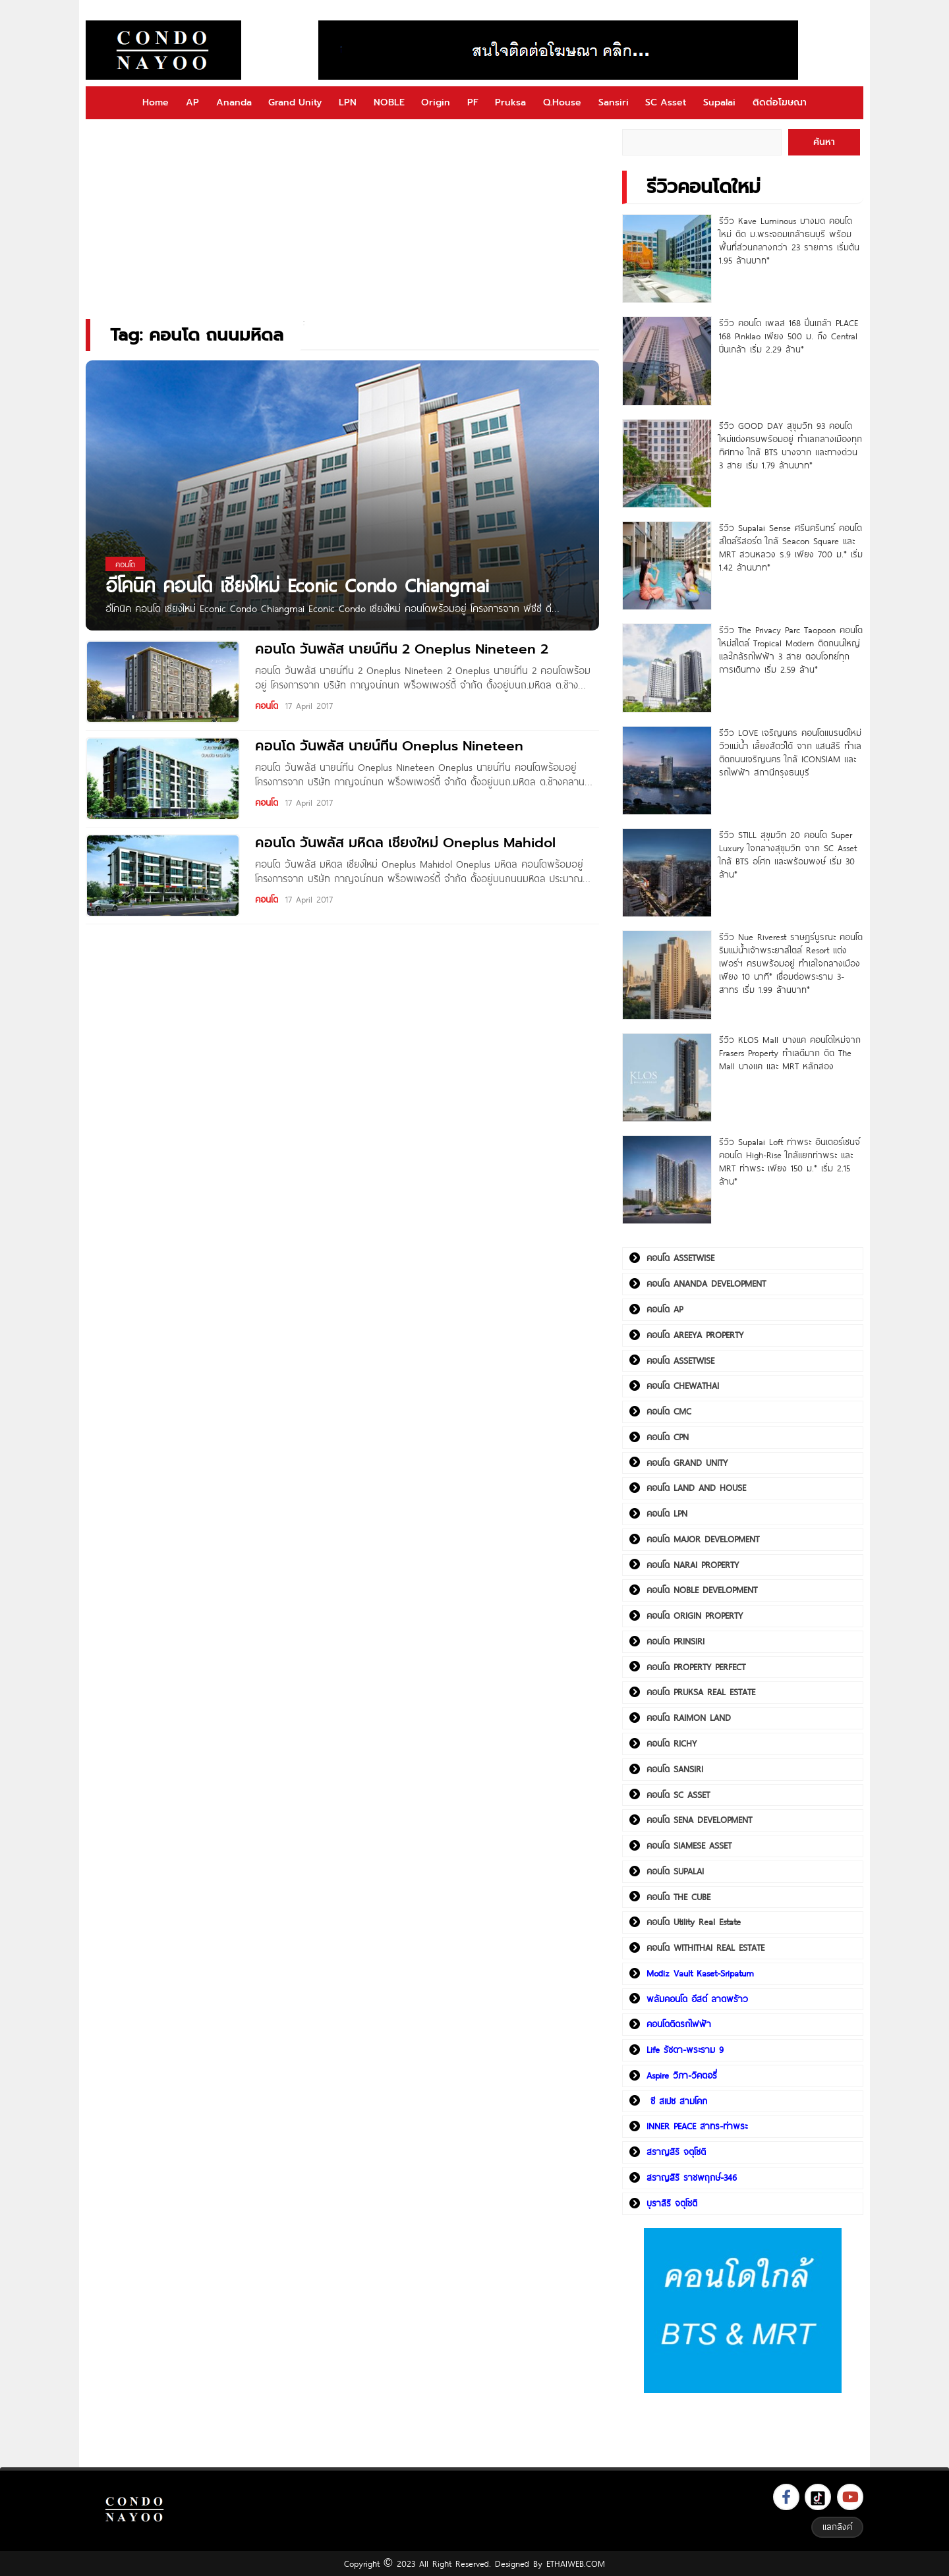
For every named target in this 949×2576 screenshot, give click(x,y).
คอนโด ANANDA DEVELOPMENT (706, 1283)
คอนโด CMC (669, 1411)
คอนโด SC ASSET (678, 1794)
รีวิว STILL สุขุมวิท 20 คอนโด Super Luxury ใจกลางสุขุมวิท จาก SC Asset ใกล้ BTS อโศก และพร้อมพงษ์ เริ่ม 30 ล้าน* (788, 854)
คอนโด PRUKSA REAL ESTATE (701, 1691)
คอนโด (266, 705)
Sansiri (613, 102)
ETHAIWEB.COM (575, 2563)
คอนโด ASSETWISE (680, 1257)
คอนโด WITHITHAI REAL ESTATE (705, 1947)
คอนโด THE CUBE (678, 1896)
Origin (435, 102)
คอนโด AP (665, 1309)
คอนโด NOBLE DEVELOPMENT (702, 1589)
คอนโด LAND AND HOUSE (696, 1487)
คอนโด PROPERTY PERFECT (696, 1666)
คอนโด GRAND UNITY (687, 1462)
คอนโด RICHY (672, 1743)
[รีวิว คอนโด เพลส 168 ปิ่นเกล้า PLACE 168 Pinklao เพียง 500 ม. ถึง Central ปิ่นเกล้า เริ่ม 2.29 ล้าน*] (666, 361)
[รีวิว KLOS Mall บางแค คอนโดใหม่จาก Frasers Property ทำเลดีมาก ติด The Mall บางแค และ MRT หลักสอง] (666, 1077)
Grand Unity (295, 102)
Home (155, 102)
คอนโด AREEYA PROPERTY (695, 1334)
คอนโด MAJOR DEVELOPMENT (703, 1539)
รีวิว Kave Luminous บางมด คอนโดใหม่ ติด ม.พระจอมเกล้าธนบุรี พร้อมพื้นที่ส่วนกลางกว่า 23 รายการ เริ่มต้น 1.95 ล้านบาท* (789, 240)
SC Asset (665, 102)
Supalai (719, 102)
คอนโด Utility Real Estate (694, 1921)
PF (472, 102)
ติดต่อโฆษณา (780, 102)
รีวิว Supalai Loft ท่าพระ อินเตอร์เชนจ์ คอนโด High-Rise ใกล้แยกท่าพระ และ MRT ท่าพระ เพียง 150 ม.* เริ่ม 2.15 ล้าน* (789, 1161)
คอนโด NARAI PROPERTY (693, 1564)
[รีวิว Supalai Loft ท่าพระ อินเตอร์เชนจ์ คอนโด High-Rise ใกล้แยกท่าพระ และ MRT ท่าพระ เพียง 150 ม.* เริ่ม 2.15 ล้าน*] (666, 1179)
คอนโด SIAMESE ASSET (689, 1845)
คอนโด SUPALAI (675, 1871)
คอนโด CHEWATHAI (683, 1385)
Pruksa (510, 102)
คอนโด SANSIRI (675, 1769)
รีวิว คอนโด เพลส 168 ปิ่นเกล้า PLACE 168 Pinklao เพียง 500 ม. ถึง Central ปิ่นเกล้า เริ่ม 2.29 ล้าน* (788, 336)
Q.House (562, 102)
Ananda (234, 102)
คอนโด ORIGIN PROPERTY (695, 1615)
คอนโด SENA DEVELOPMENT (699, 1819)
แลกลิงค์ (837, 2526)
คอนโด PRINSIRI (676, 1641)
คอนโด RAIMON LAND (689, 1717)
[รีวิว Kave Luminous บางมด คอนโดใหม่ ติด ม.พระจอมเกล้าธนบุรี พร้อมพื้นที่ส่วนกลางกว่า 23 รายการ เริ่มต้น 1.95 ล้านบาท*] (666, 258)
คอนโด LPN (667, 1513)
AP (192, 102)
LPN (348, 102)
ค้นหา (824, 142)
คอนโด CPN (668, 1436)
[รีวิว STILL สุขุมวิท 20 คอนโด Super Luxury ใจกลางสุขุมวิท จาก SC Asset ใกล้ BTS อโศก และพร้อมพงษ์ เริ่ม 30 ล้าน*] (666, 872)
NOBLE (389, 102)
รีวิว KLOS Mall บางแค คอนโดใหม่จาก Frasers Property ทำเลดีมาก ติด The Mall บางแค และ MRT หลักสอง (790, 1053)
